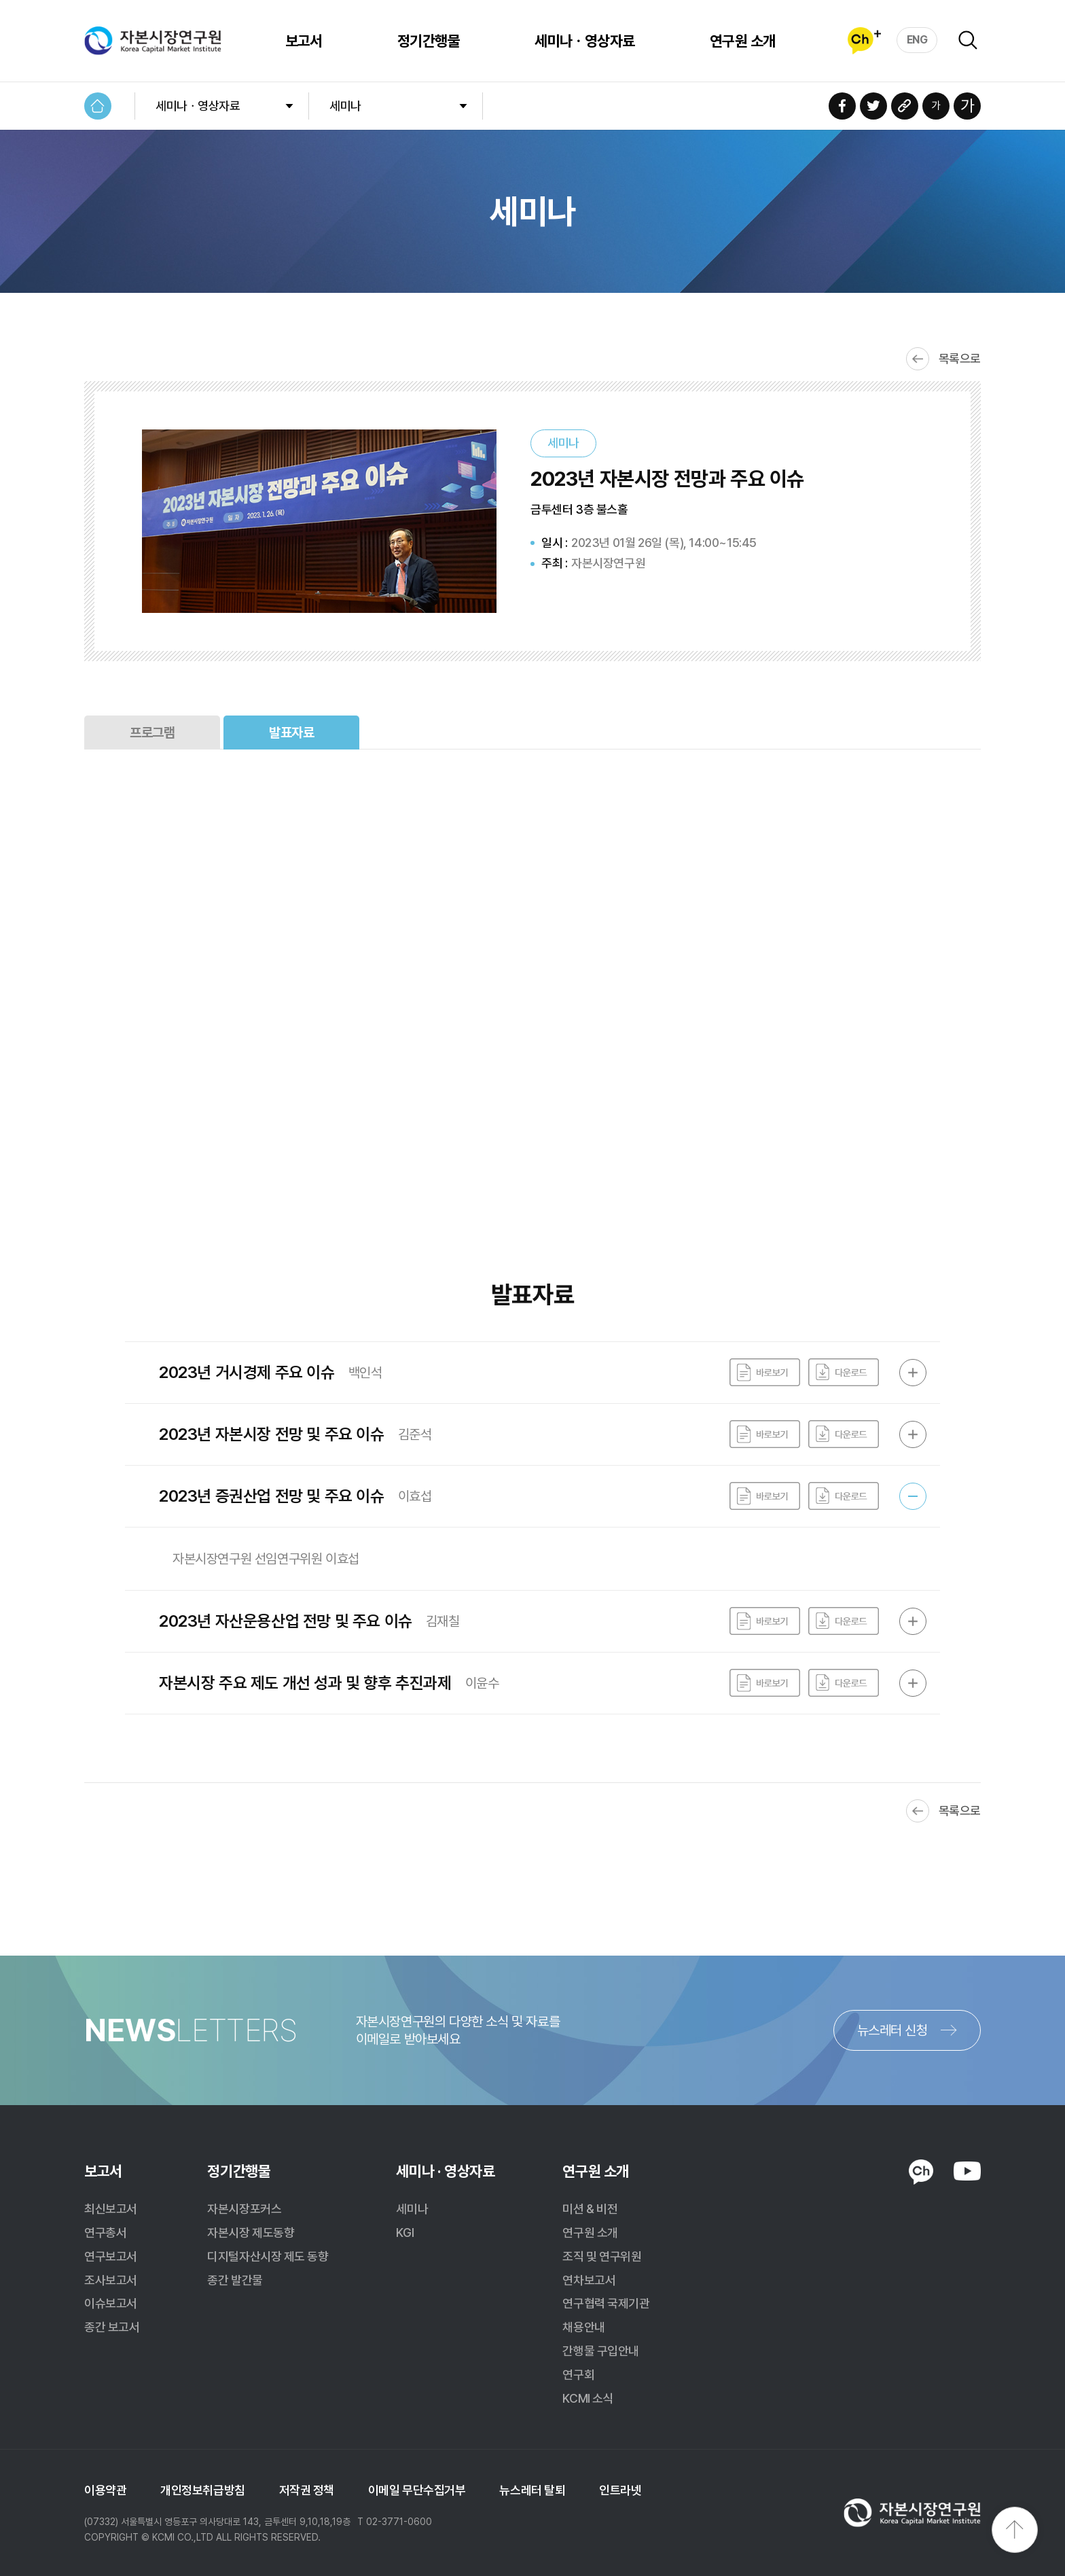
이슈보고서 (110, 2303)
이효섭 (415, 1496)
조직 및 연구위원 (601, 2256)
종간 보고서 (111, 2327)
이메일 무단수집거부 (417, 2490)
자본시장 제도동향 (250, 2232)
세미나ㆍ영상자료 (585, 41)
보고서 (304, 41)
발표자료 (291, 732)
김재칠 (443, 1621)
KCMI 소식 (587, 2398)
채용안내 (583, 2327)
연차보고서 (588, 2280)
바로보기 (764, 1373)
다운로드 (843, 1373)
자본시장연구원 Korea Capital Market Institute (152, 41)
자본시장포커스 (244, 2209)
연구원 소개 (743, 41)
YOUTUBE (967, 2171)
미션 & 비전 (589, 2209)
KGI (405, 2232)
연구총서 (105, 2232)
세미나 (345, 106)
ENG (917, 39)
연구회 (578, 2374)
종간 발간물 (234, 2280)
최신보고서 (110, 2209)
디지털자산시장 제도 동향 (267, 2256)
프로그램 (152, 732)
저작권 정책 (306, 2490)
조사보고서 (110, 2280)
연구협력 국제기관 (605, 2303)
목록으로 (960, 358)
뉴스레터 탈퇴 (532, 2490)
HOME (97, 106)
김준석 (415, 1434)
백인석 (365, 1372)
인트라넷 (620, 2490)
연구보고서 (110, 2256)
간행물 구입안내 (600, 2351)
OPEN (912, 1372)
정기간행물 (428, 41)
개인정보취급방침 (202, 2490)
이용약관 (105, 2490)
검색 (967, 40)
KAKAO (921, 2172)
